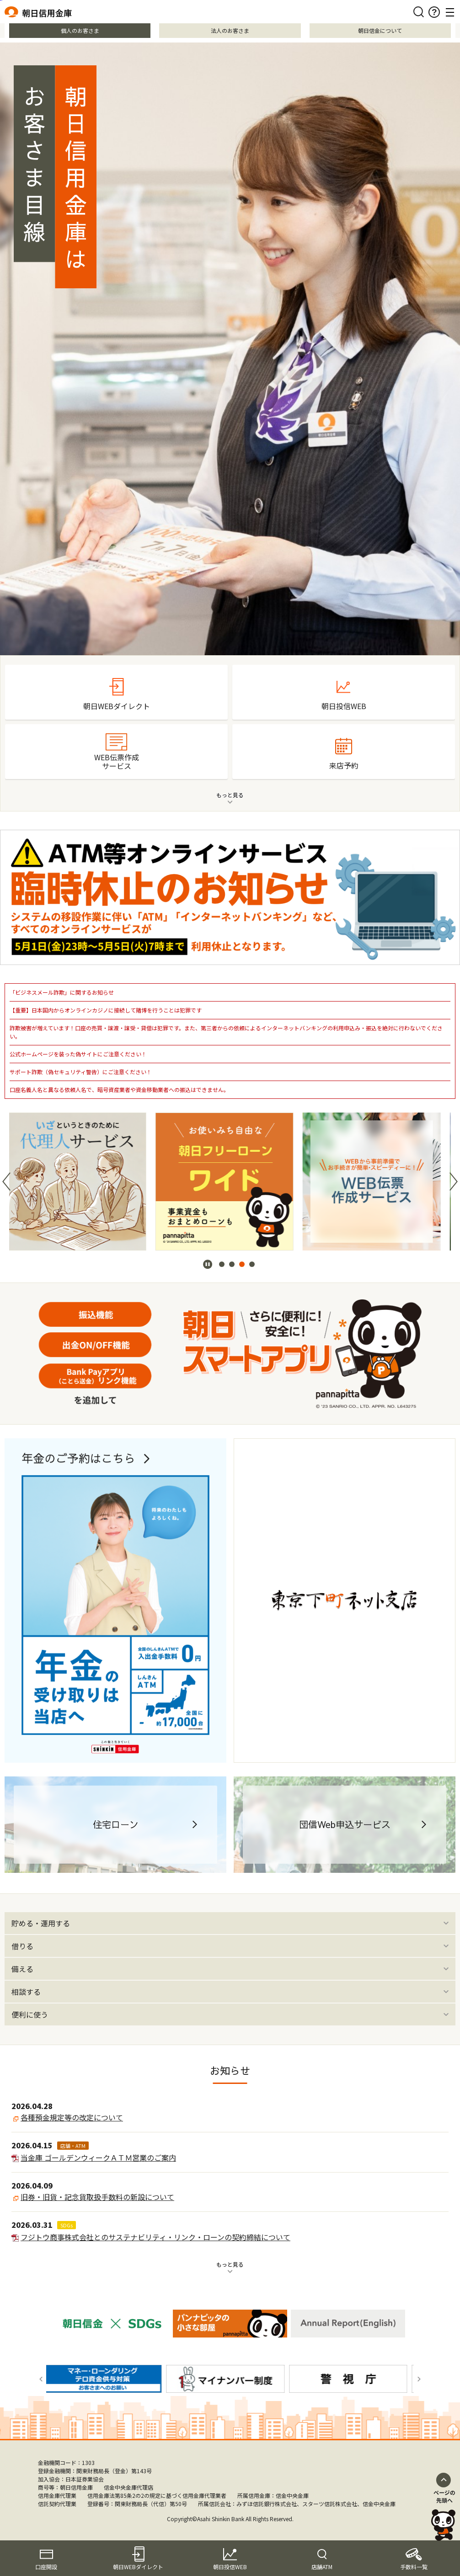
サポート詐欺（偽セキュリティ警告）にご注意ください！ (81, 1072)
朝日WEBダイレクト (138, 2567)
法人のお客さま (230, 30)
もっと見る (230, 2264)
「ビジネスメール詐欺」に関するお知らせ (62, 992)
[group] (82, 1182)
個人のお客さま (80, 30)
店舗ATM (321, 2567)
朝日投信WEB (230, 2567)
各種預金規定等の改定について (72, 2117)
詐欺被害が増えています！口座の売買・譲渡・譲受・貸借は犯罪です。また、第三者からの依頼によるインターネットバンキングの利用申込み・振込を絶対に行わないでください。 (226, 1032)
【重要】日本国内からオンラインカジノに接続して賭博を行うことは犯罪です (106, 1010)
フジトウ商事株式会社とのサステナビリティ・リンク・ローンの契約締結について (155, 2236)
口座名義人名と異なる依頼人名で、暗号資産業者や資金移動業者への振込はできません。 (119, 1089)
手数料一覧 (414, 2567)
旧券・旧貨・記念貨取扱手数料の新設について (97, 2196)
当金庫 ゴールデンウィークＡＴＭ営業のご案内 (98, 2157)
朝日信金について (380, 30)
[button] (6, 1181)
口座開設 (46, 2567)
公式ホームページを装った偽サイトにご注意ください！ (78, 1054)
